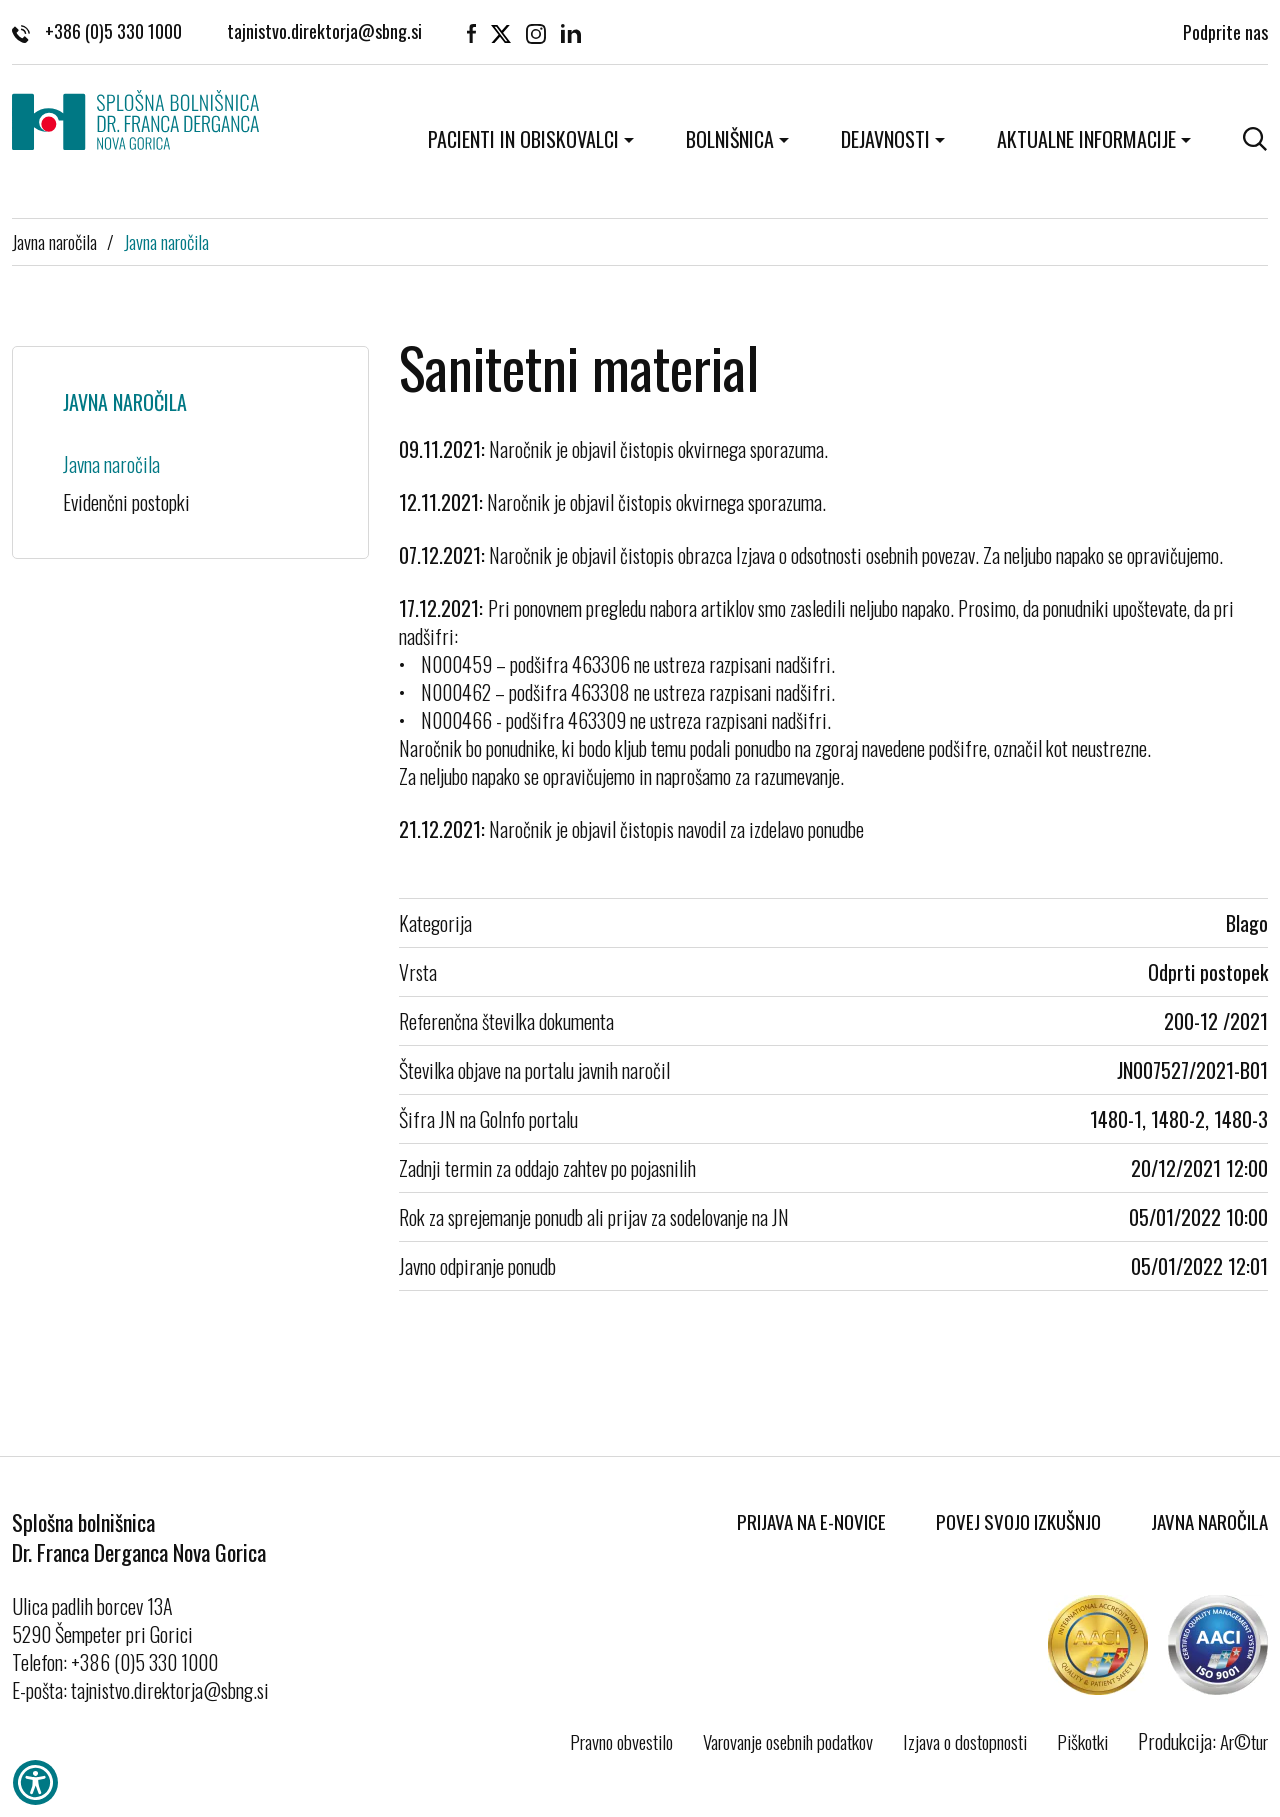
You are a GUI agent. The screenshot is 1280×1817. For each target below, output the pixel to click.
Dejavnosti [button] (885, 139)
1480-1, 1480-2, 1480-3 (1179, 1119)
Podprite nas (1225, 30)
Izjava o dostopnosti (965, 1741)
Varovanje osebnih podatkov (788, 1741)
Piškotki (1082, 1741)
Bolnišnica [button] (730, 139)
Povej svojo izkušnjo (1018, 1521)
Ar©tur (1244, 1741)
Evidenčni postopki (126, 502)
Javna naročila (54, 241)
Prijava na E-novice (811, 1521)
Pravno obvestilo (621, 1741)
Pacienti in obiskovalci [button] (523, 139)
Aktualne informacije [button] (1086, 139)
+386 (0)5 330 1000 (97, 30)
